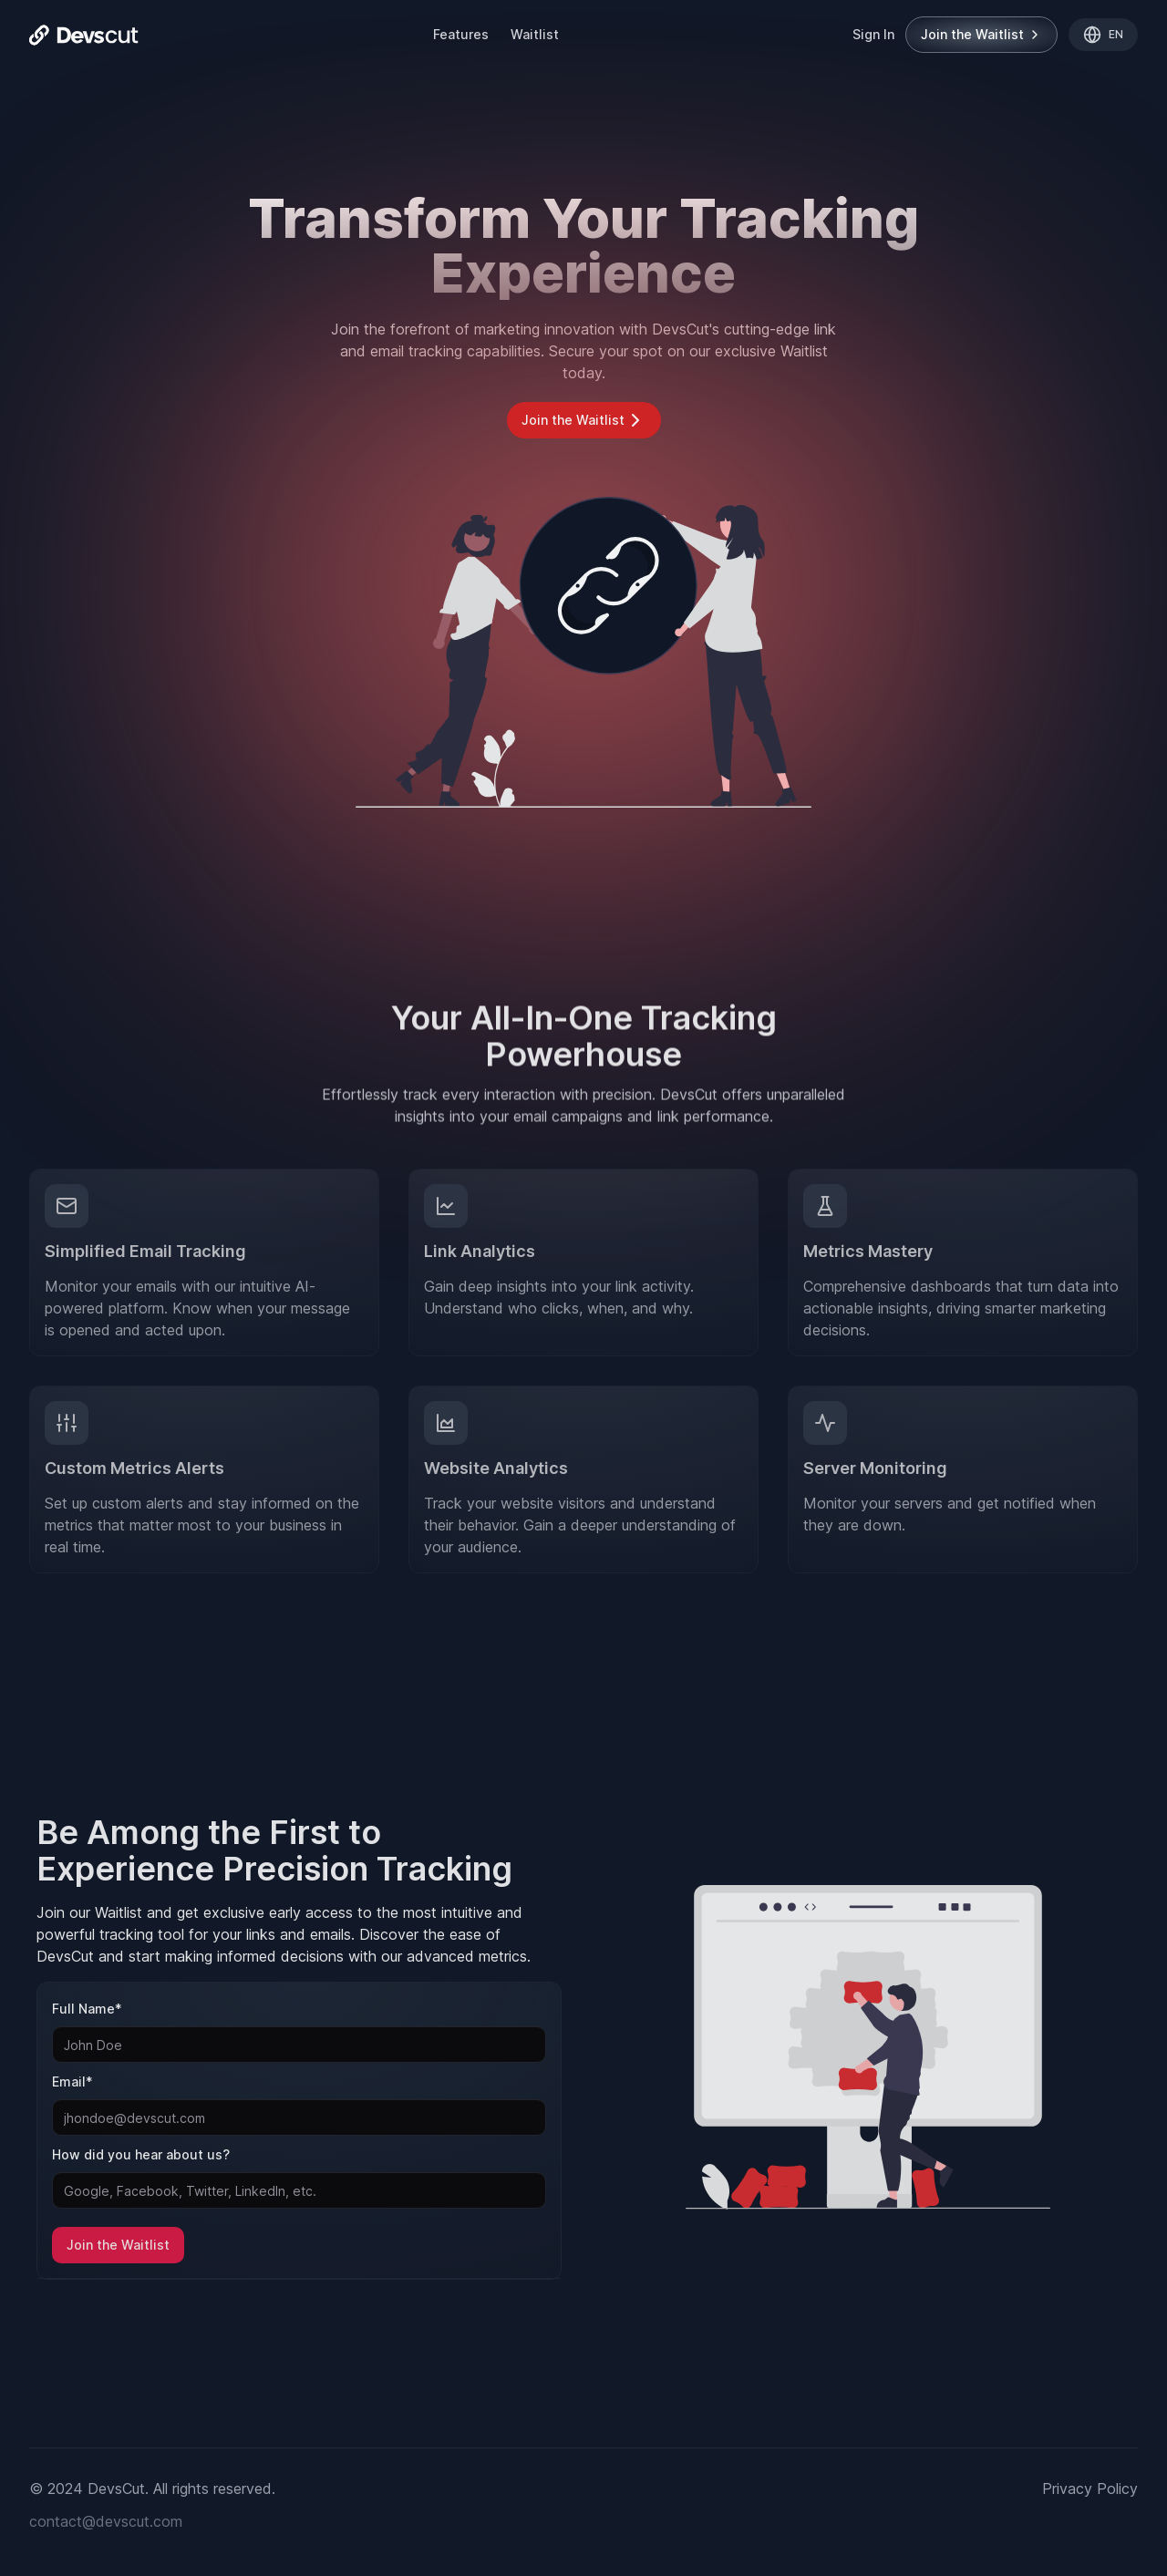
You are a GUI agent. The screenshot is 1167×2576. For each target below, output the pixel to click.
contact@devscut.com (105, 2521)
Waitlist (535, 34)
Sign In (873, 34)
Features (461, 34)
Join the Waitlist (981, 34)
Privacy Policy (1090, 2488)
